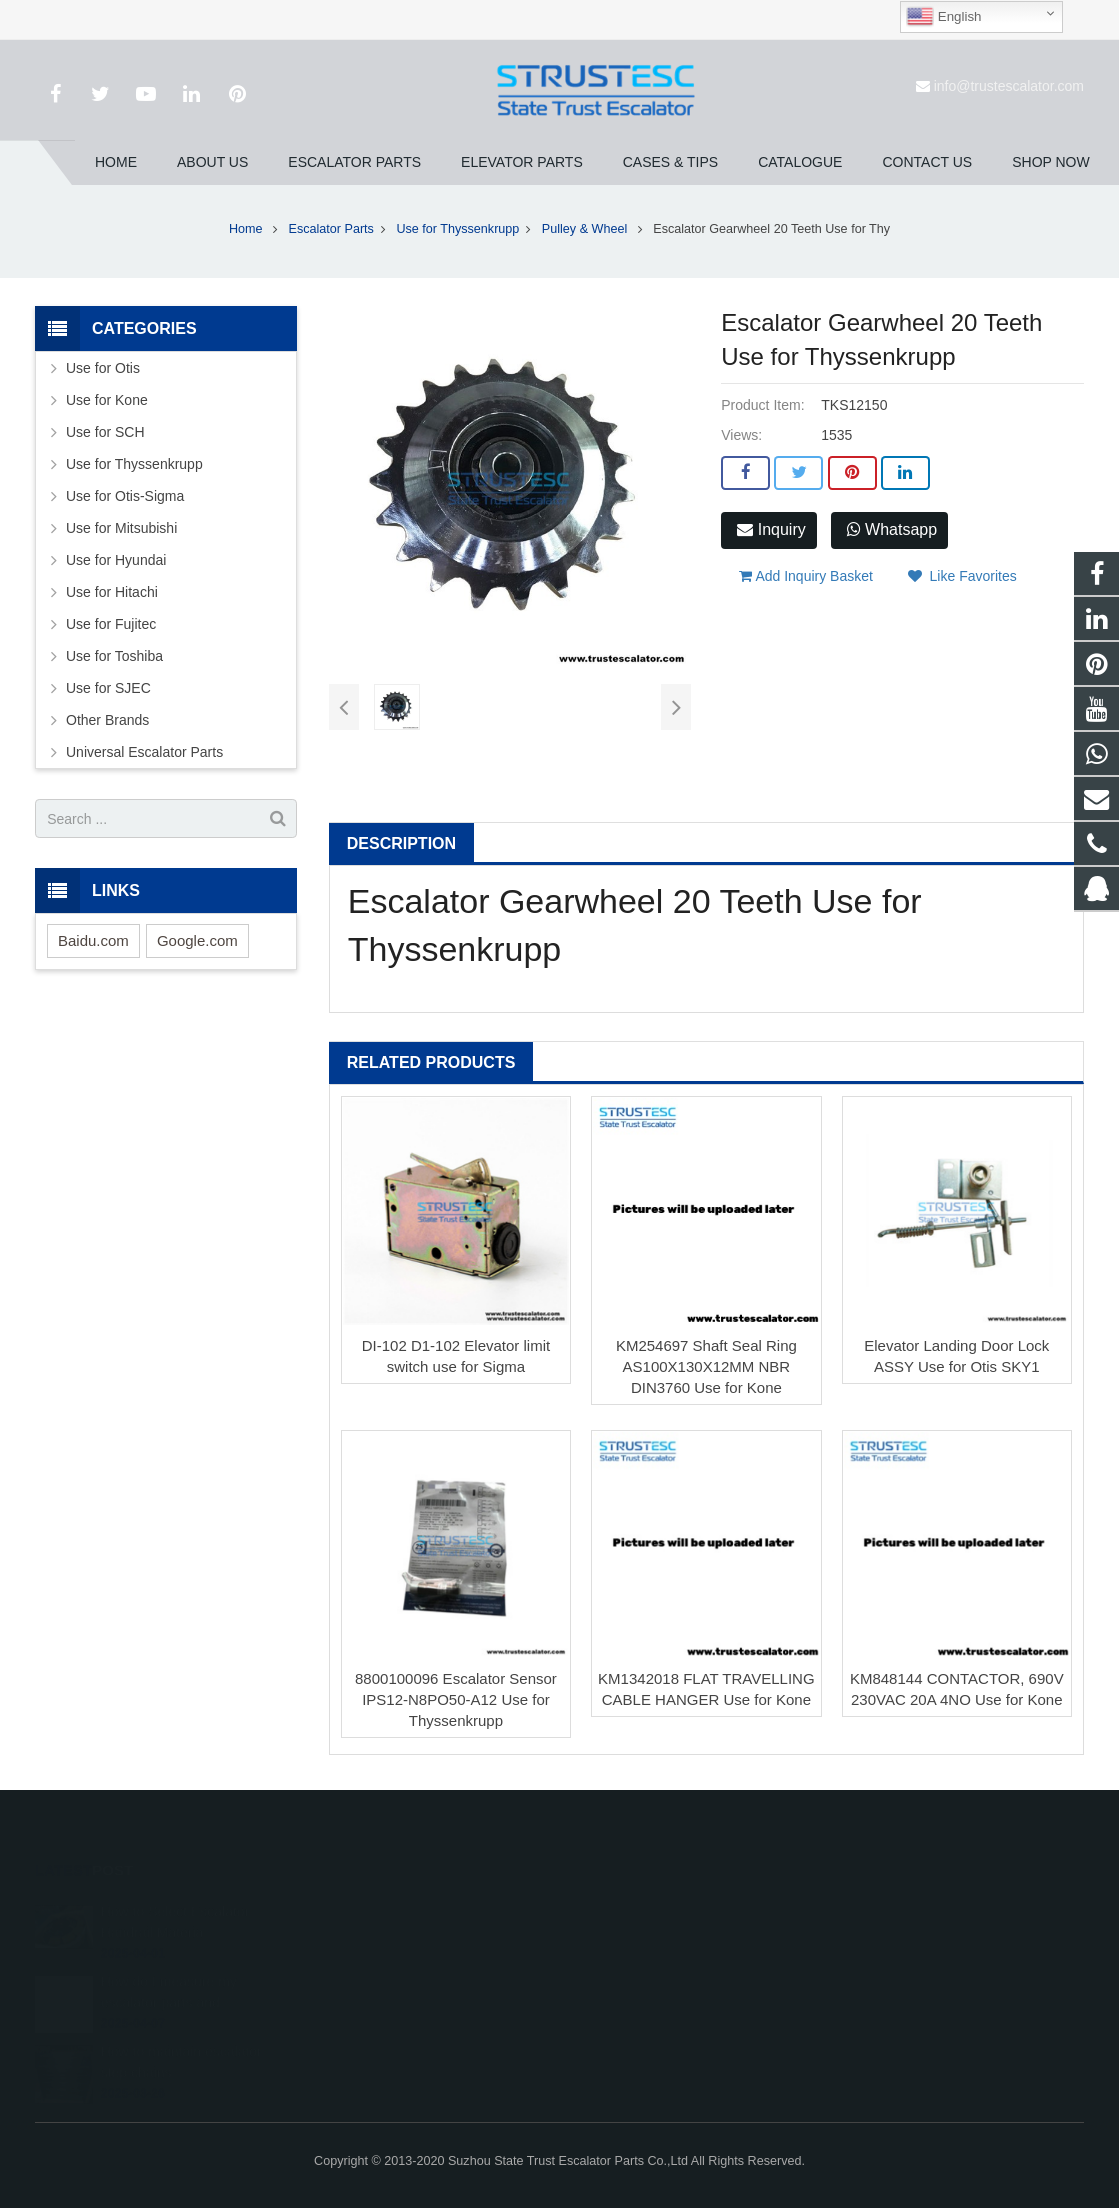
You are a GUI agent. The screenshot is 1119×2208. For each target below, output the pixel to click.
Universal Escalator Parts (144, 752)
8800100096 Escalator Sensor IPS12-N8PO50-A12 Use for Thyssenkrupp (456, 1699)
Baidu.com (93, 940)
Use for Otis (103, 368)
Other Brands (107, 720)
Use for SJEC (108, 688)
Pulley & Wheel (586, 229)
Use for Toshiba (114, 656)
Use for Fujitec (111, 624)
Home (246, 229)
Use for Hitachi (112, 592)
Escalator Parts (330, 229)
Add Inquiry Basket (806, 576)
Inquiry (771, 529)
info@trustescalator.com (1009, 86)
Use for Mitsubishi (121, 528)
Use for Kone (107, 400)
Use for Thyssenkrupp (457, 229)
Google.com (197, 940)
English (943, 17)
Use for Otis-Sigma (125, 496)
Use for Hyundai (116, 560)
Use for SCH (105, 432)
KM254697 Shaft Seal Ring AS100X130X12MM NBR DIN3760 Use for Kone (706, 1366)
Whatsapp (892, 529)
